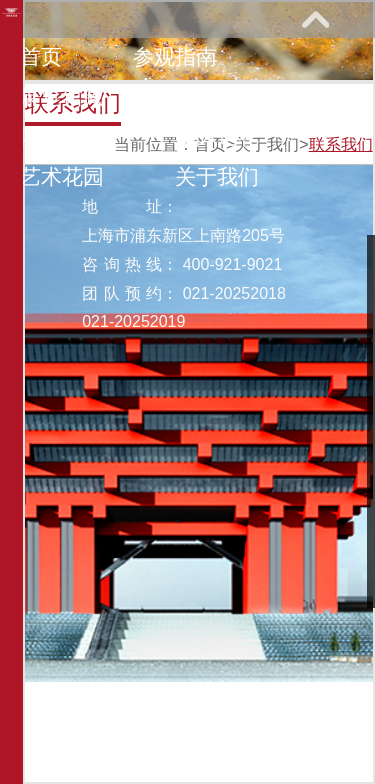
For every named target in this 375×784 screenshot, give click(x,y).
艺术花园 (62, 176)
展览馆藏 (62, 96)
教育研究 (217, 96)
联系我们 (341, 144)
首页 (41, 56)
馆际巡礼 (217, 136)
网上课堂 (62, 136)
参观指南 (175, 56)
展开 (315, 19)
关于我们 (217, 176)
